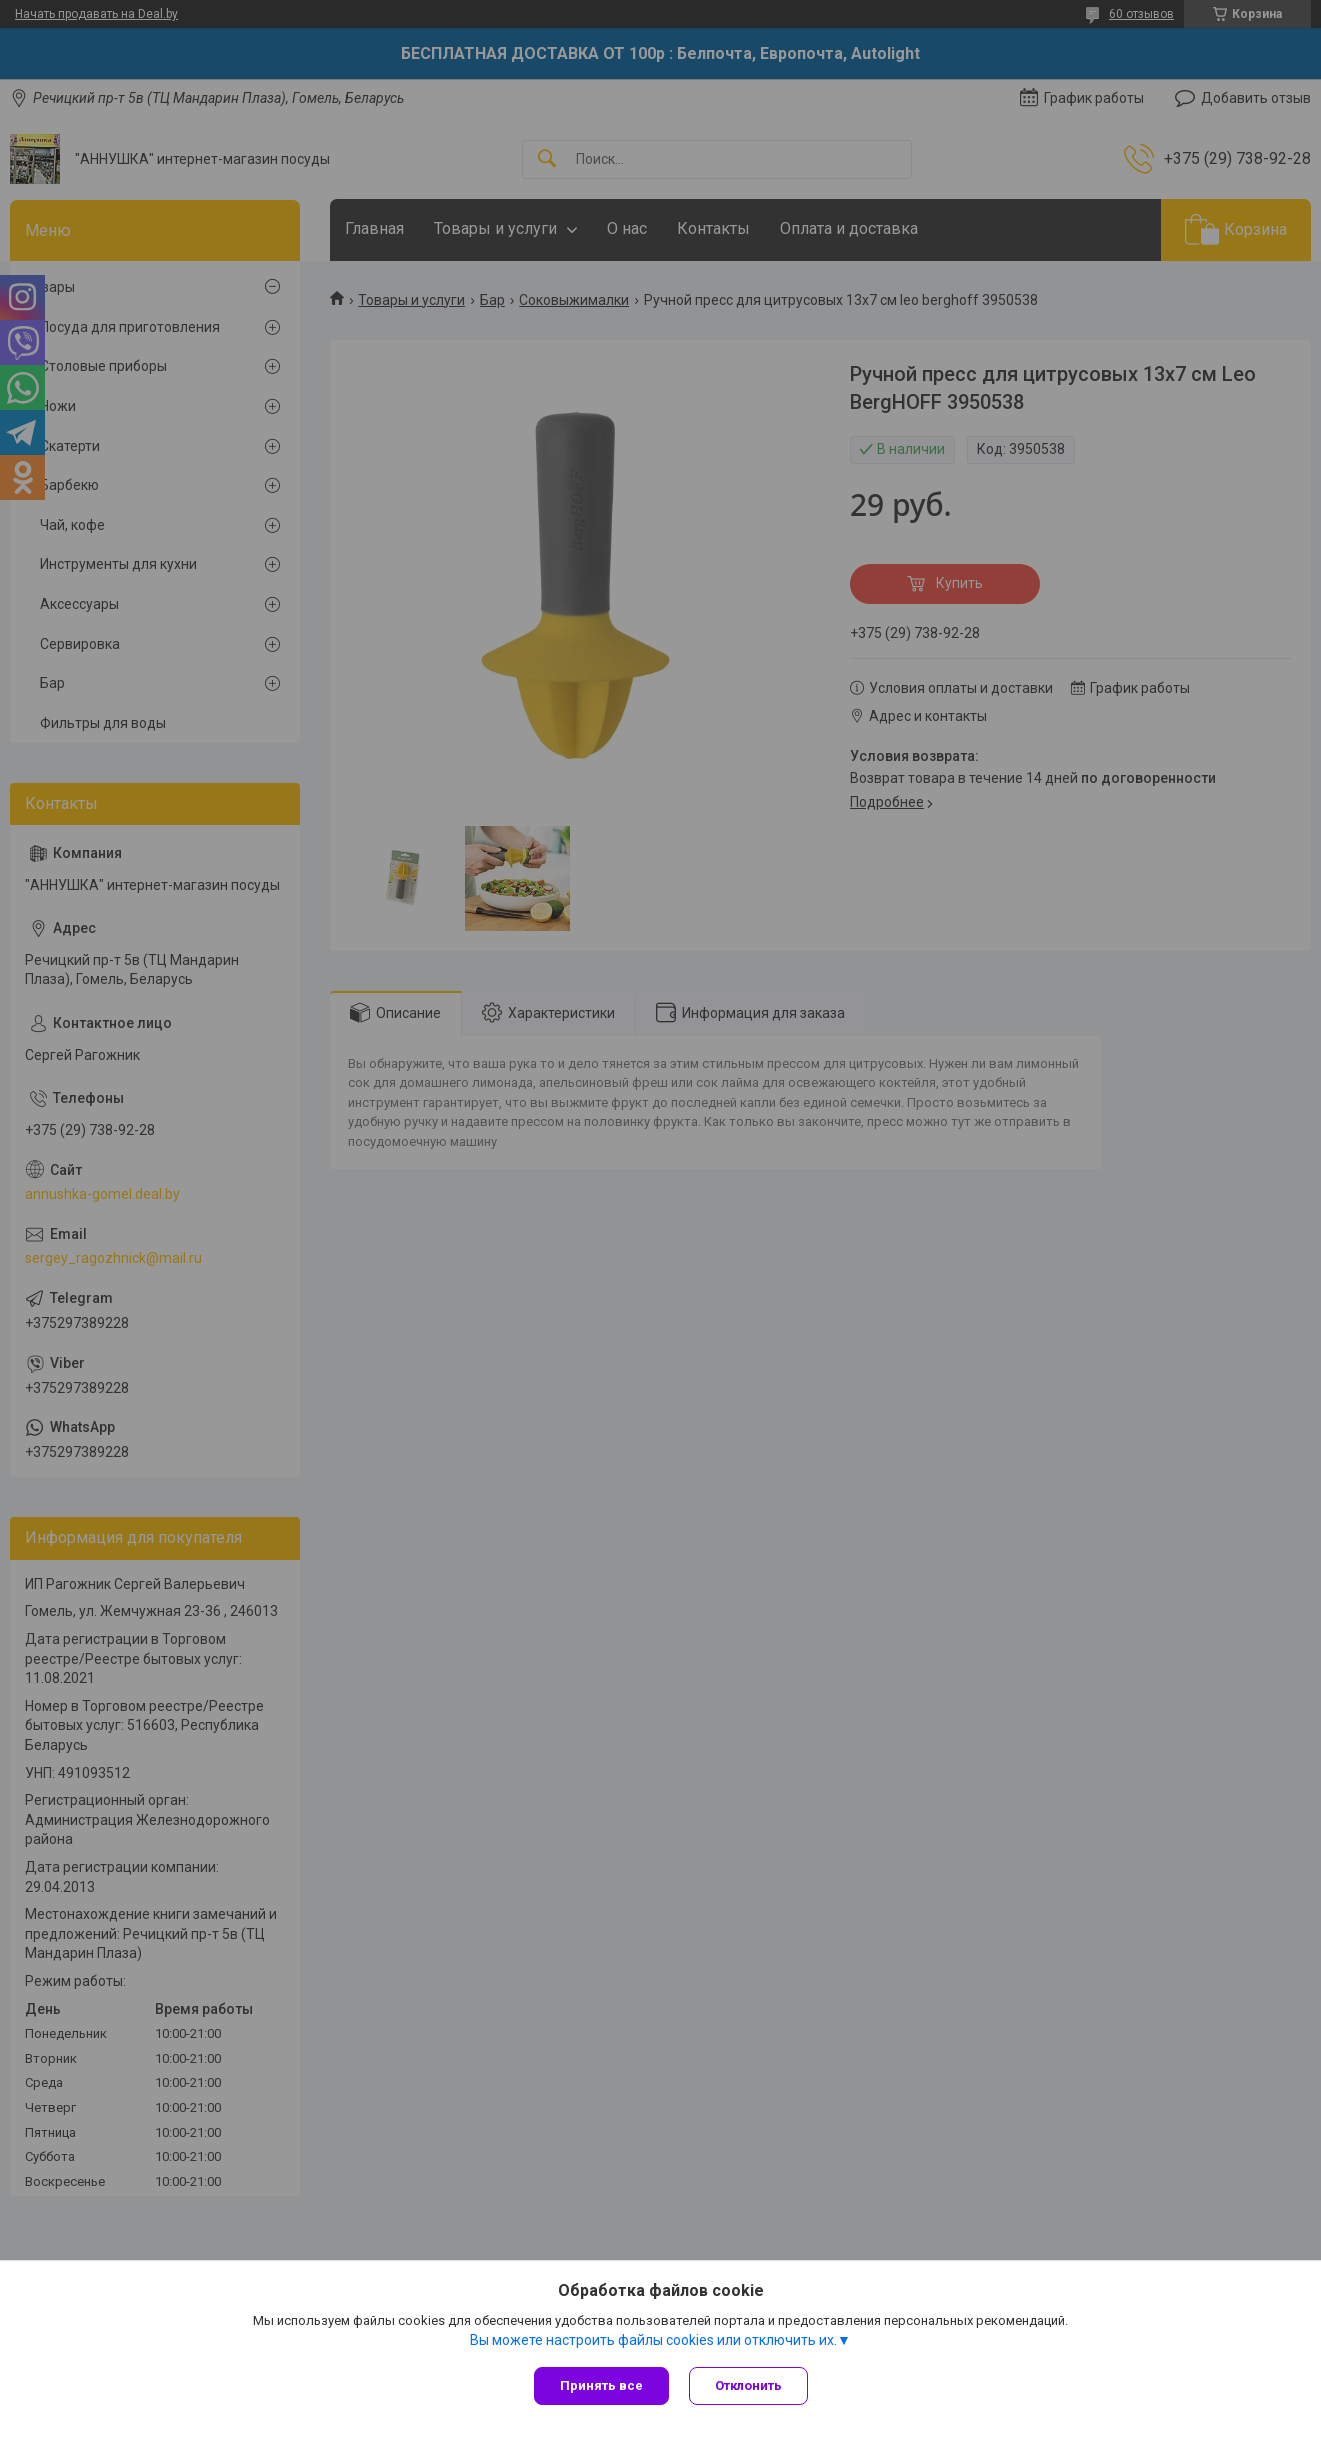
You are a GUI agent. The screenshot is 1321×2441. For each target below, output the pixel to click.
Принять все (601, 2385)
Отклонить (748, 2385)
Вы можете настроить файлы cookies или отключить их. (653, 2340)
